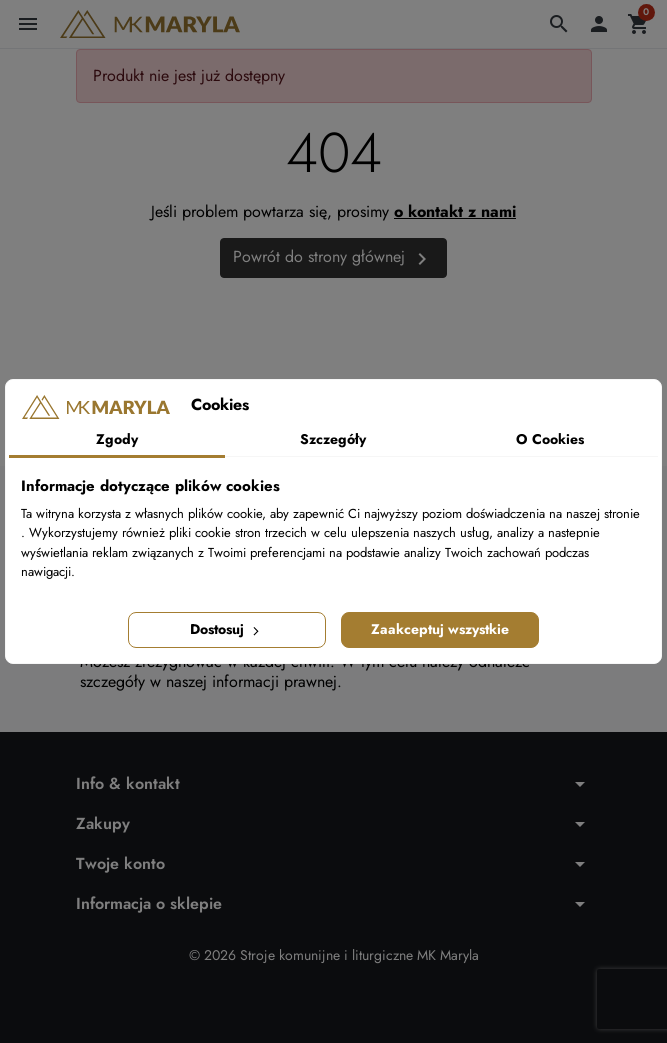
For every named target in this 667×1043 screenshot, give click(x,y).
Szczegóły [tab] (333, 439)
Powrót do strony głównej (333, 257)
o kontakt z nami (455, 211)
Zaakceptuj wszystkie (440, 629)
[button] (559, 24)
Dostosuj (226, 629)
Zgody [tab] (117, 439)
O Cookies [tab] (550, 439)
